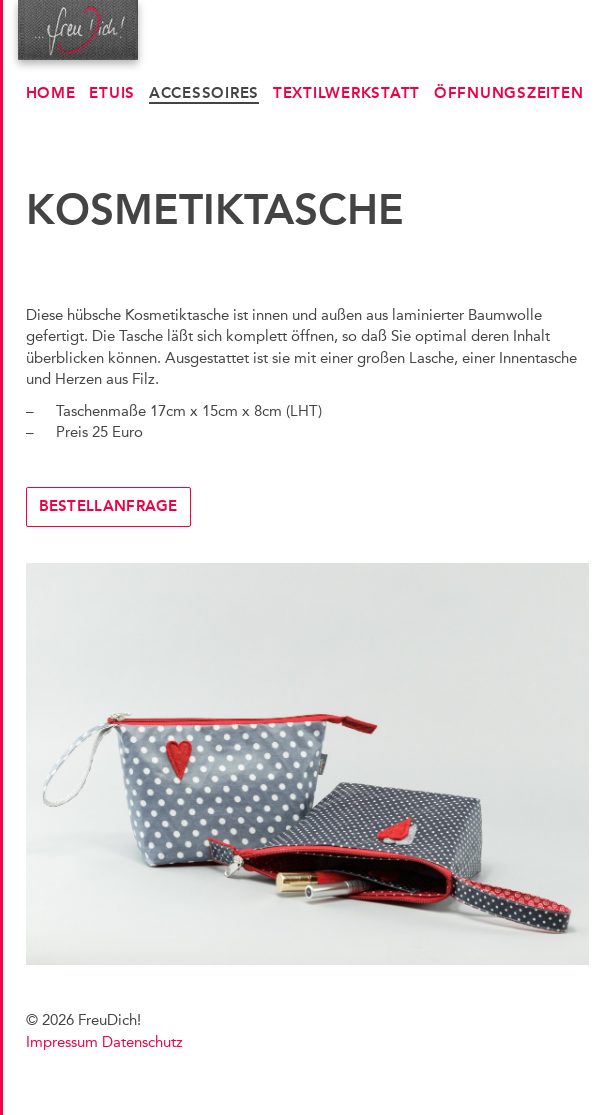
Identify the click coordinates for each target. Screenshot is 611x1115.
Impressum (62, 1042)
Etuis (112, 93)
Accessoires (204, 93)
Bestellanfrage (108, 506)
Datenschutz (142, 1042)
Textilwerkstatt (346, 93)
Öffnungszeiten (509, 93)
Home (51, 93)
